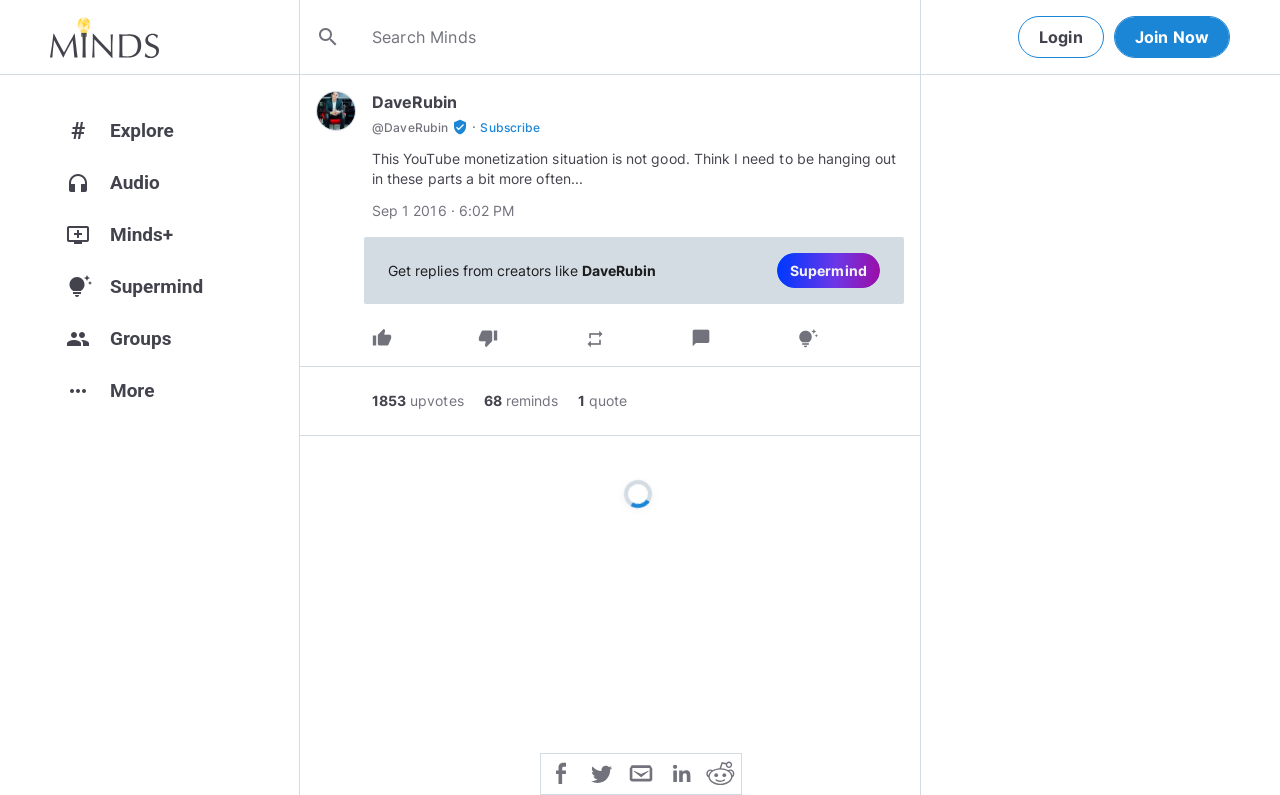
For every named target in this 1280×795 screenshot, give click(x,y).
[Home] (104, 37)
